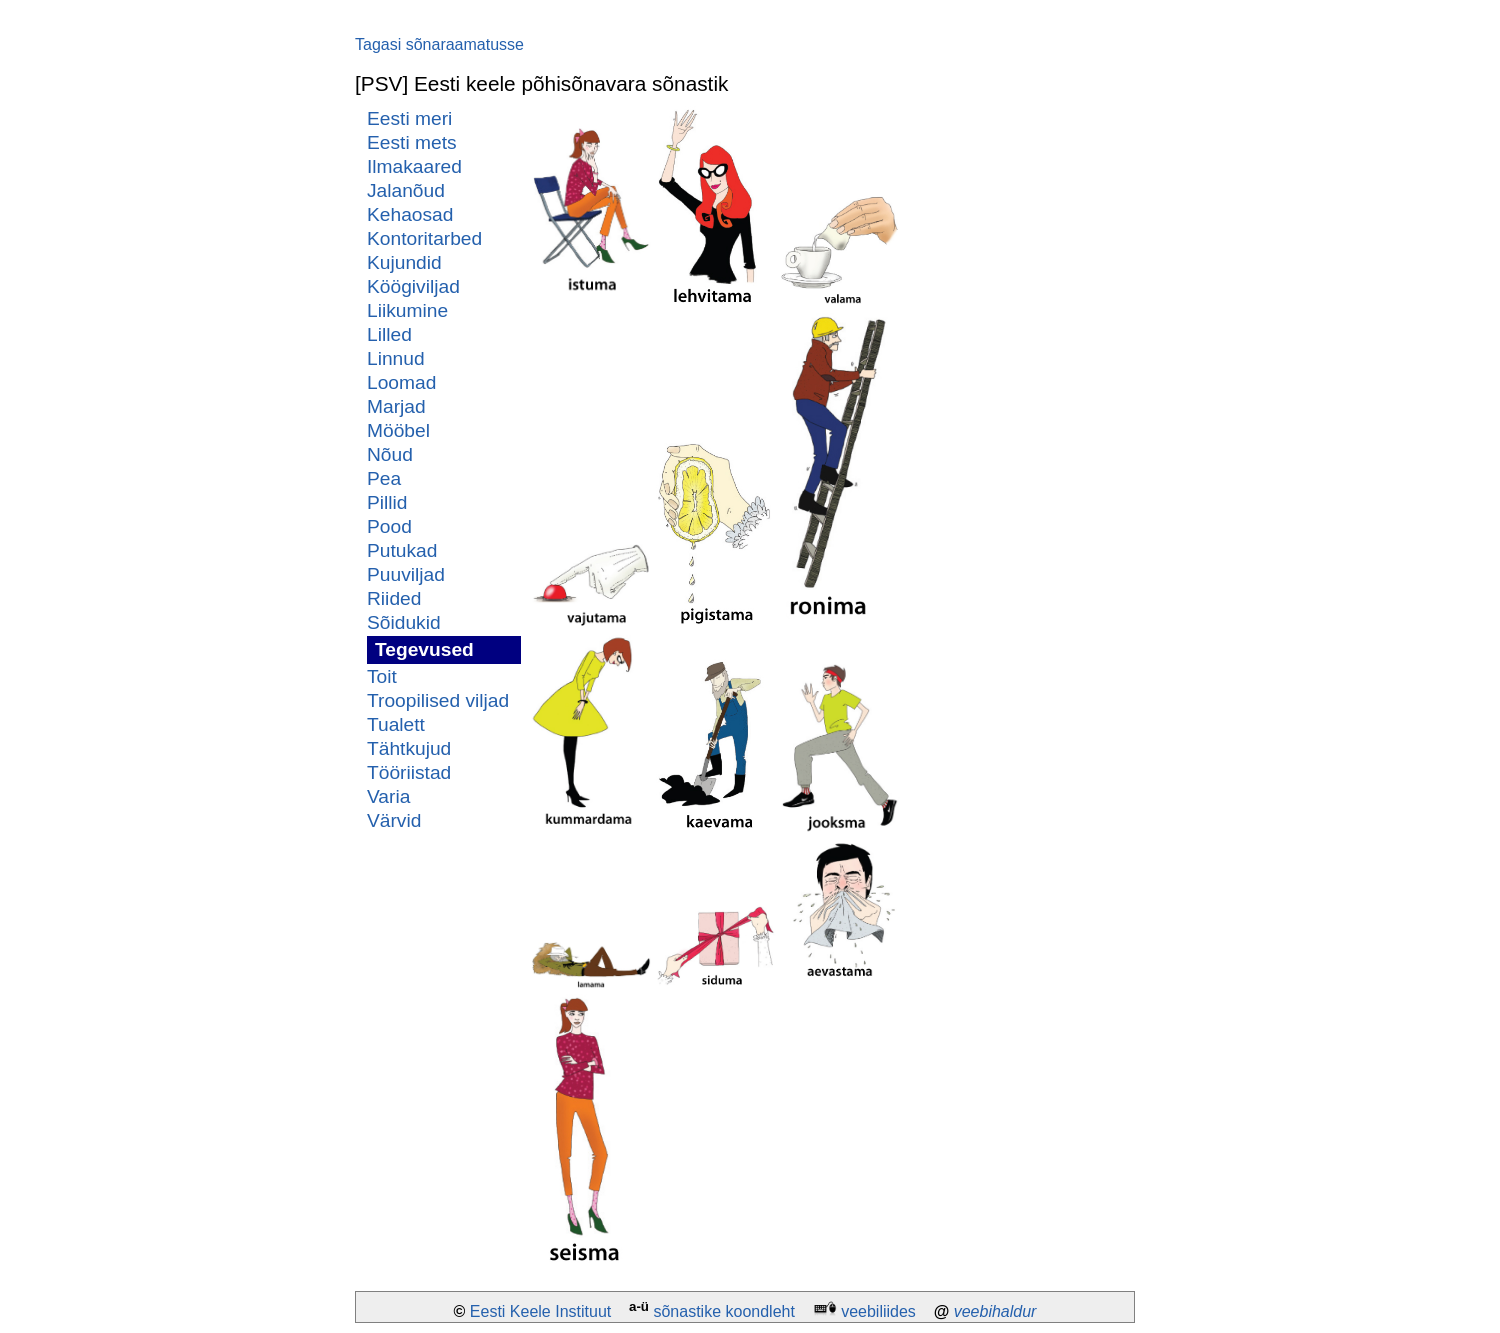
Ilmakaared (414, 166)
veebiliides (878, 1311)
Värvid (394, 820)
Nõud (390, 454)
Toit (382, 676)
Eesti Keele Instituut (540, 1311)
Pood (389, 526)
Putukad (402, 550)
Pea (384, 478)
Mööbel (398, 430)
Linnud (396, 358)
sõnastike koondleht (723, 1311)
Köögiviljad (413, 286)
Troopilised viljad (438, 700)
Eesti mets (412, 142)
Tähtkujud (409, 748)
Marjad (396, 406)
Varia (388, 796)
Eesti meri (409, 118)
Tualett (396, 724)
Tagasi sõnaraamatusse (439, 44)
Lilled (389, 334)
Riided (394, 598)
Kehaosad (410, 214)
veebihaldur (995, 1311)
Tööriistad (409, 772)
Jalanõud (406, 190)
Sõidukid (404, 622)
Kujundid (404, 262)
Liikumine (407, 310)
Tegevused (424, 649)
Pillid (387, 502)
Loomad (401, 382)
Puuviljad (406, 574)
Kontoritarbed (424, 238)
